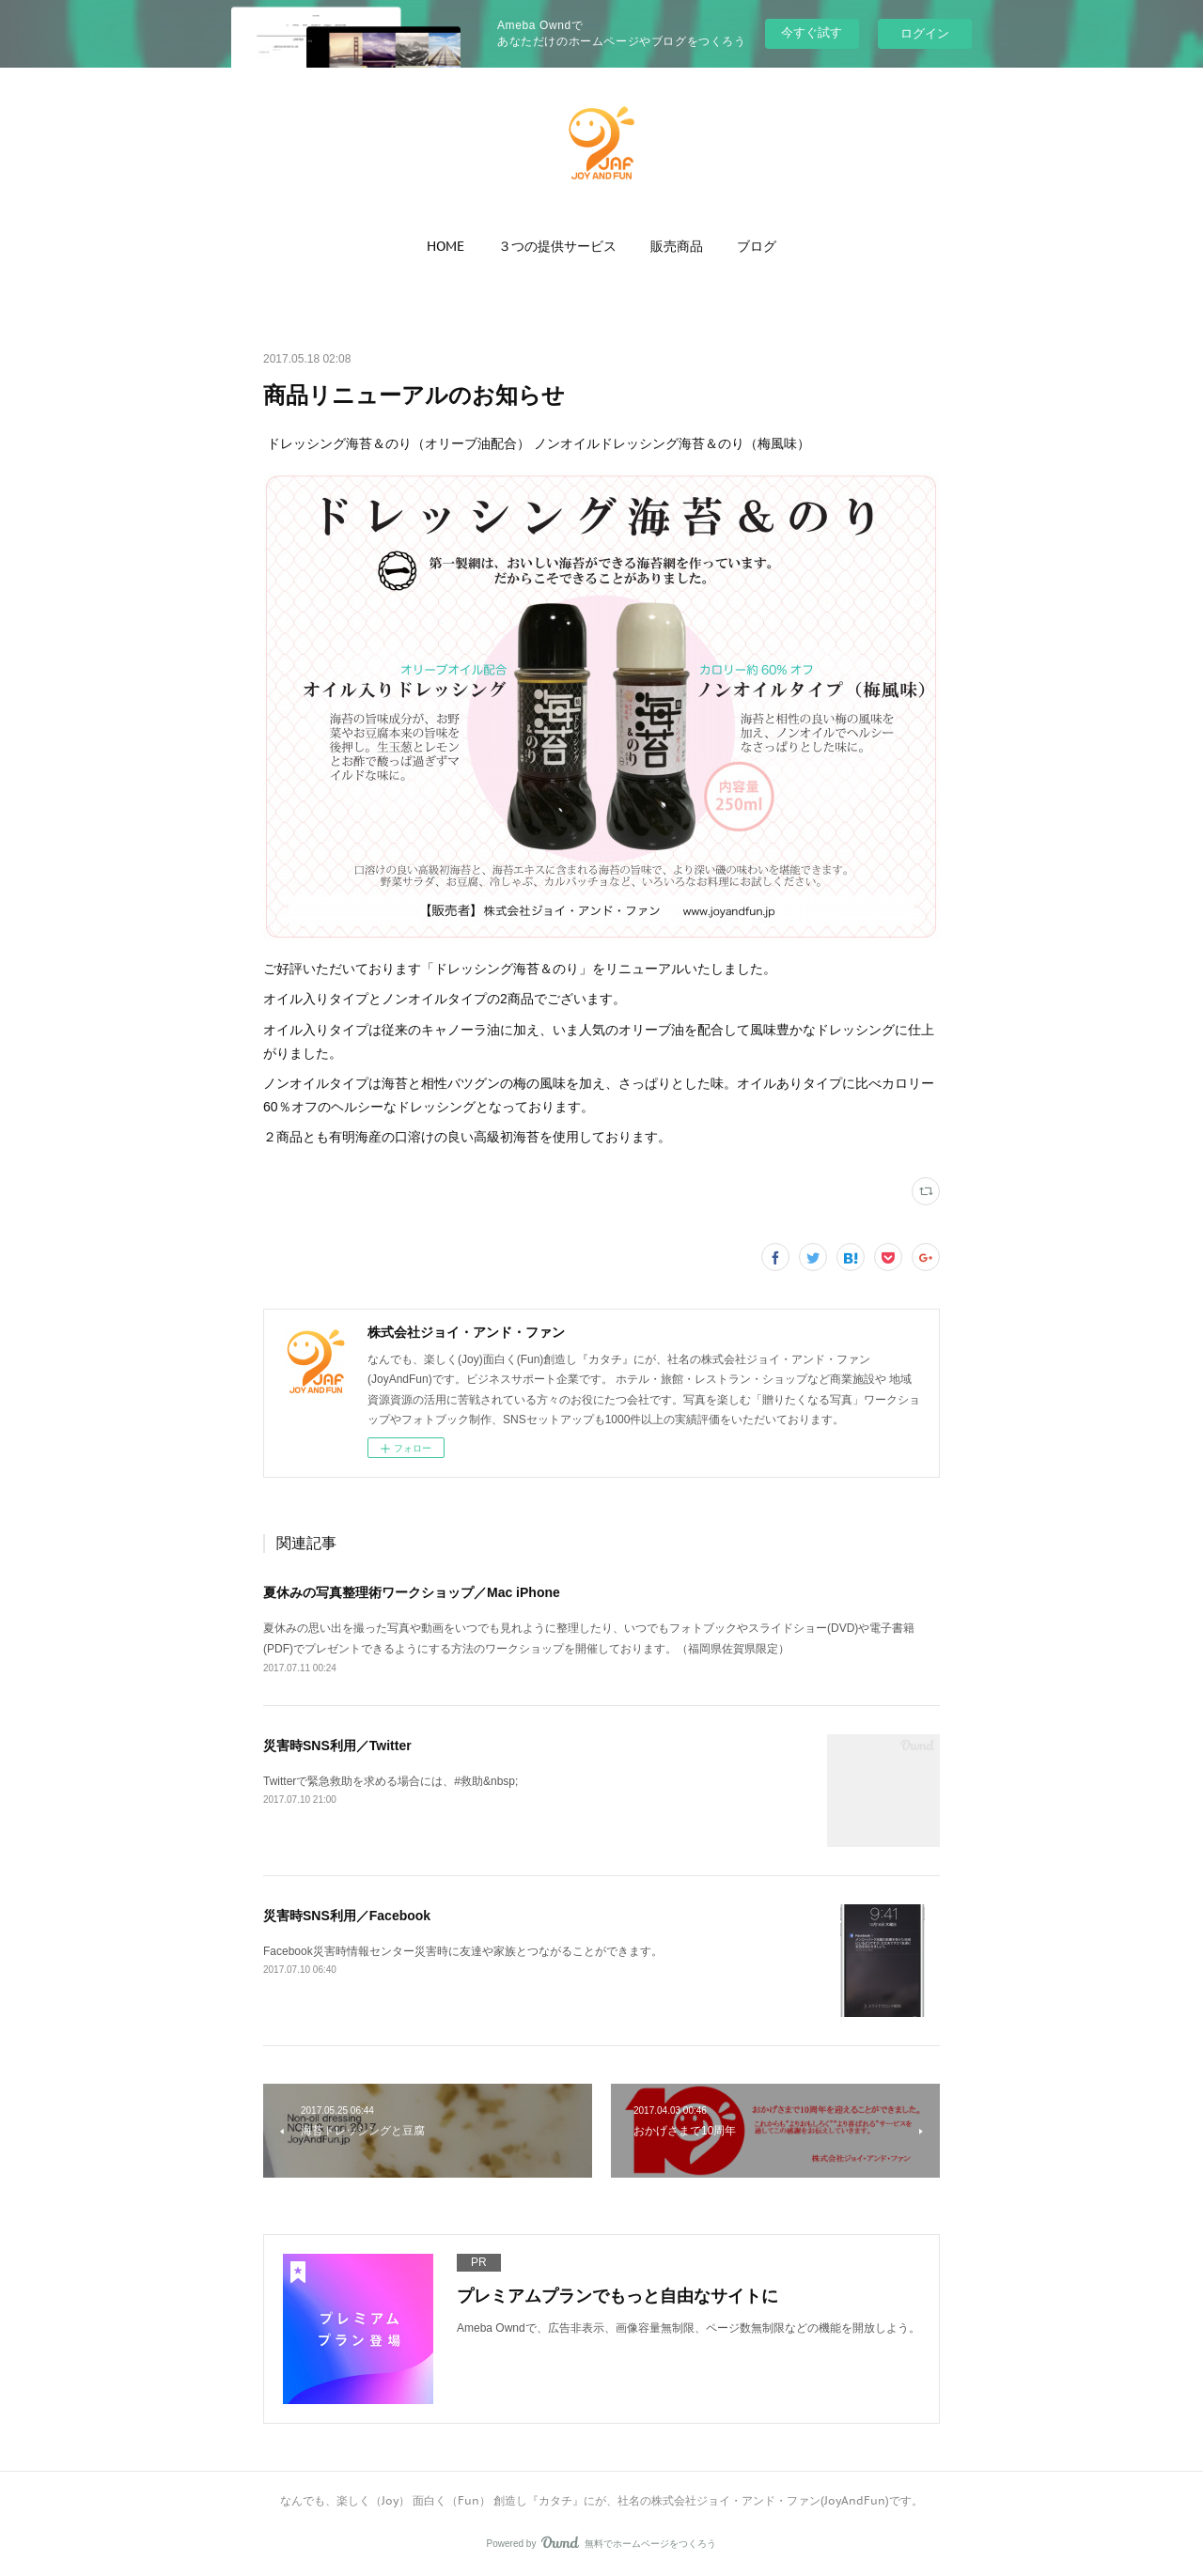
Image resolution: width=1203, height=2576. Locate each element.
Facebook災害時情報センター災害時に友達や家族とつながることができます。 (463, 1951)
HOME (445, 246)
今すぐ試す (811, 32)
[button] (445, 246)
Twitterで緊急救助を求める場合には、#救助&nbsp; (390, 1781)
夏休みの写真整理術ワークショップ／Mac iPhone (411, 1592)
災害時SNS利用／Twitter (337, 1745)
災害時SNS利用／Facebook (346, 1915)
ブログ (756, 246)
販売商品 (676, 246)
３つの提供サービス (557, 246)
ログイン (924, 33)
